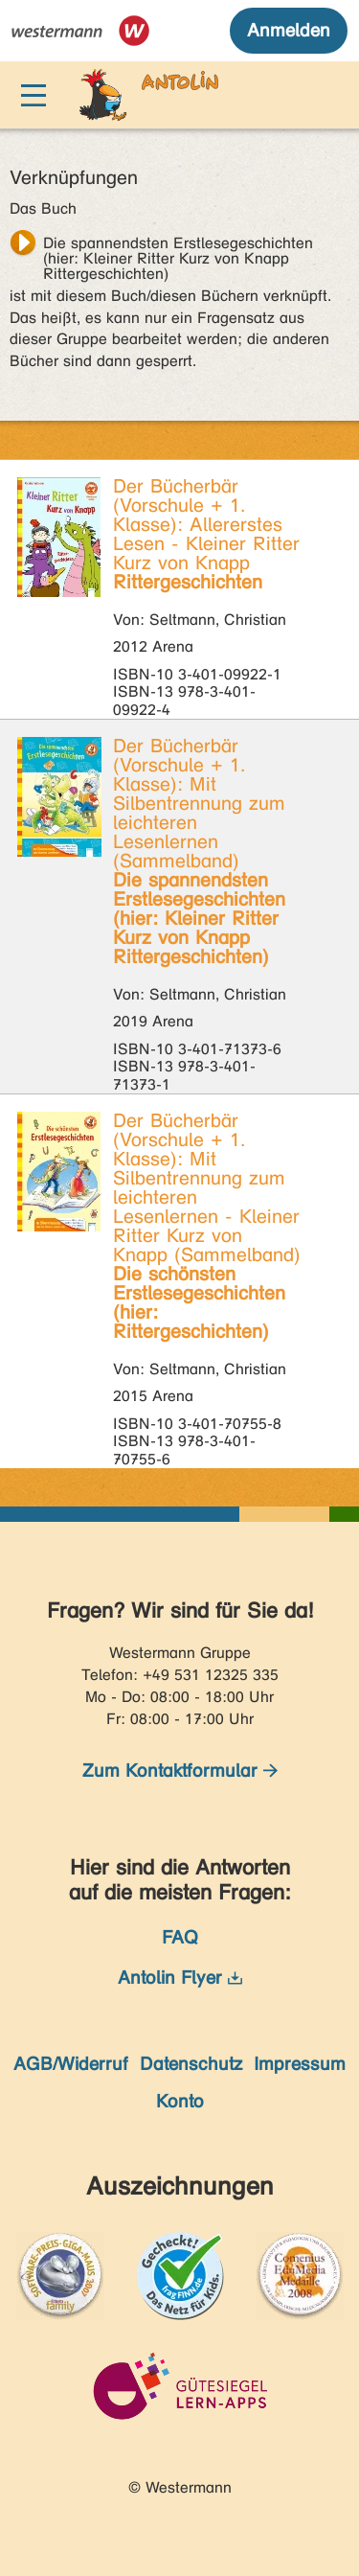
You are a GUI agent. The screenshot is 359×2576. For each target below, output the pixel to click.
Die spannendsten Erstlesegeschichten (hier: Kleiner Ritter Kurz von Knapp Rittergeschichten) (178, 245)
